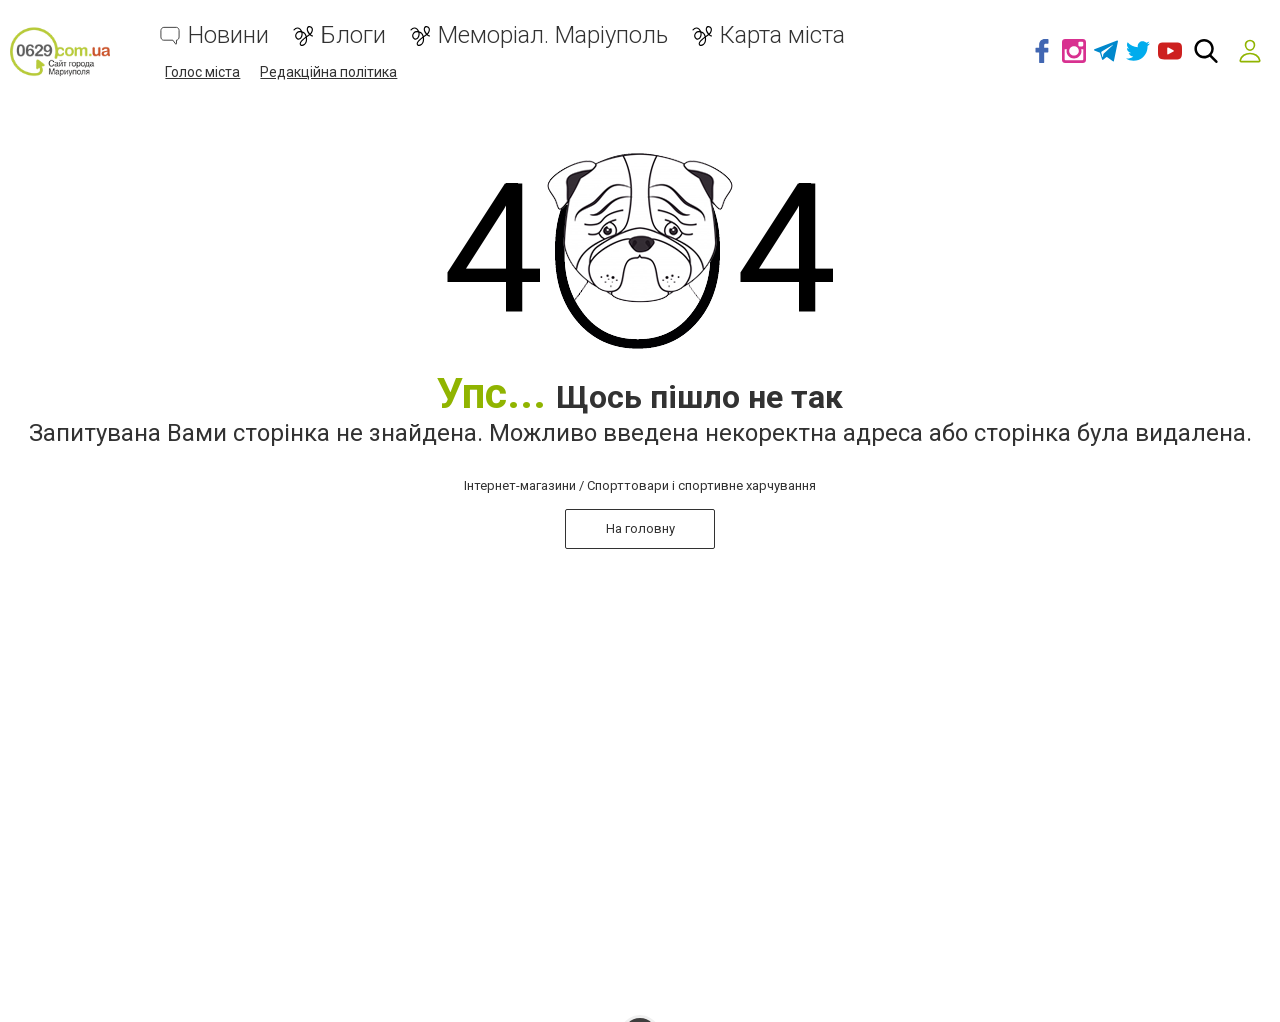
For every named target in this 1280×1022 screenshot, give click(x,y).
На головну (640, 528)
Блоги (353, 35)
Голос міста (202, 72)
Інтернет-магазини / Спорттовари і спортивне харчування (640, 485)
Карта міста (782, 35)
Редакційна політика (328, 72)
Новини (228, 35)
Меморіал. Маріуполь (553, 35)
